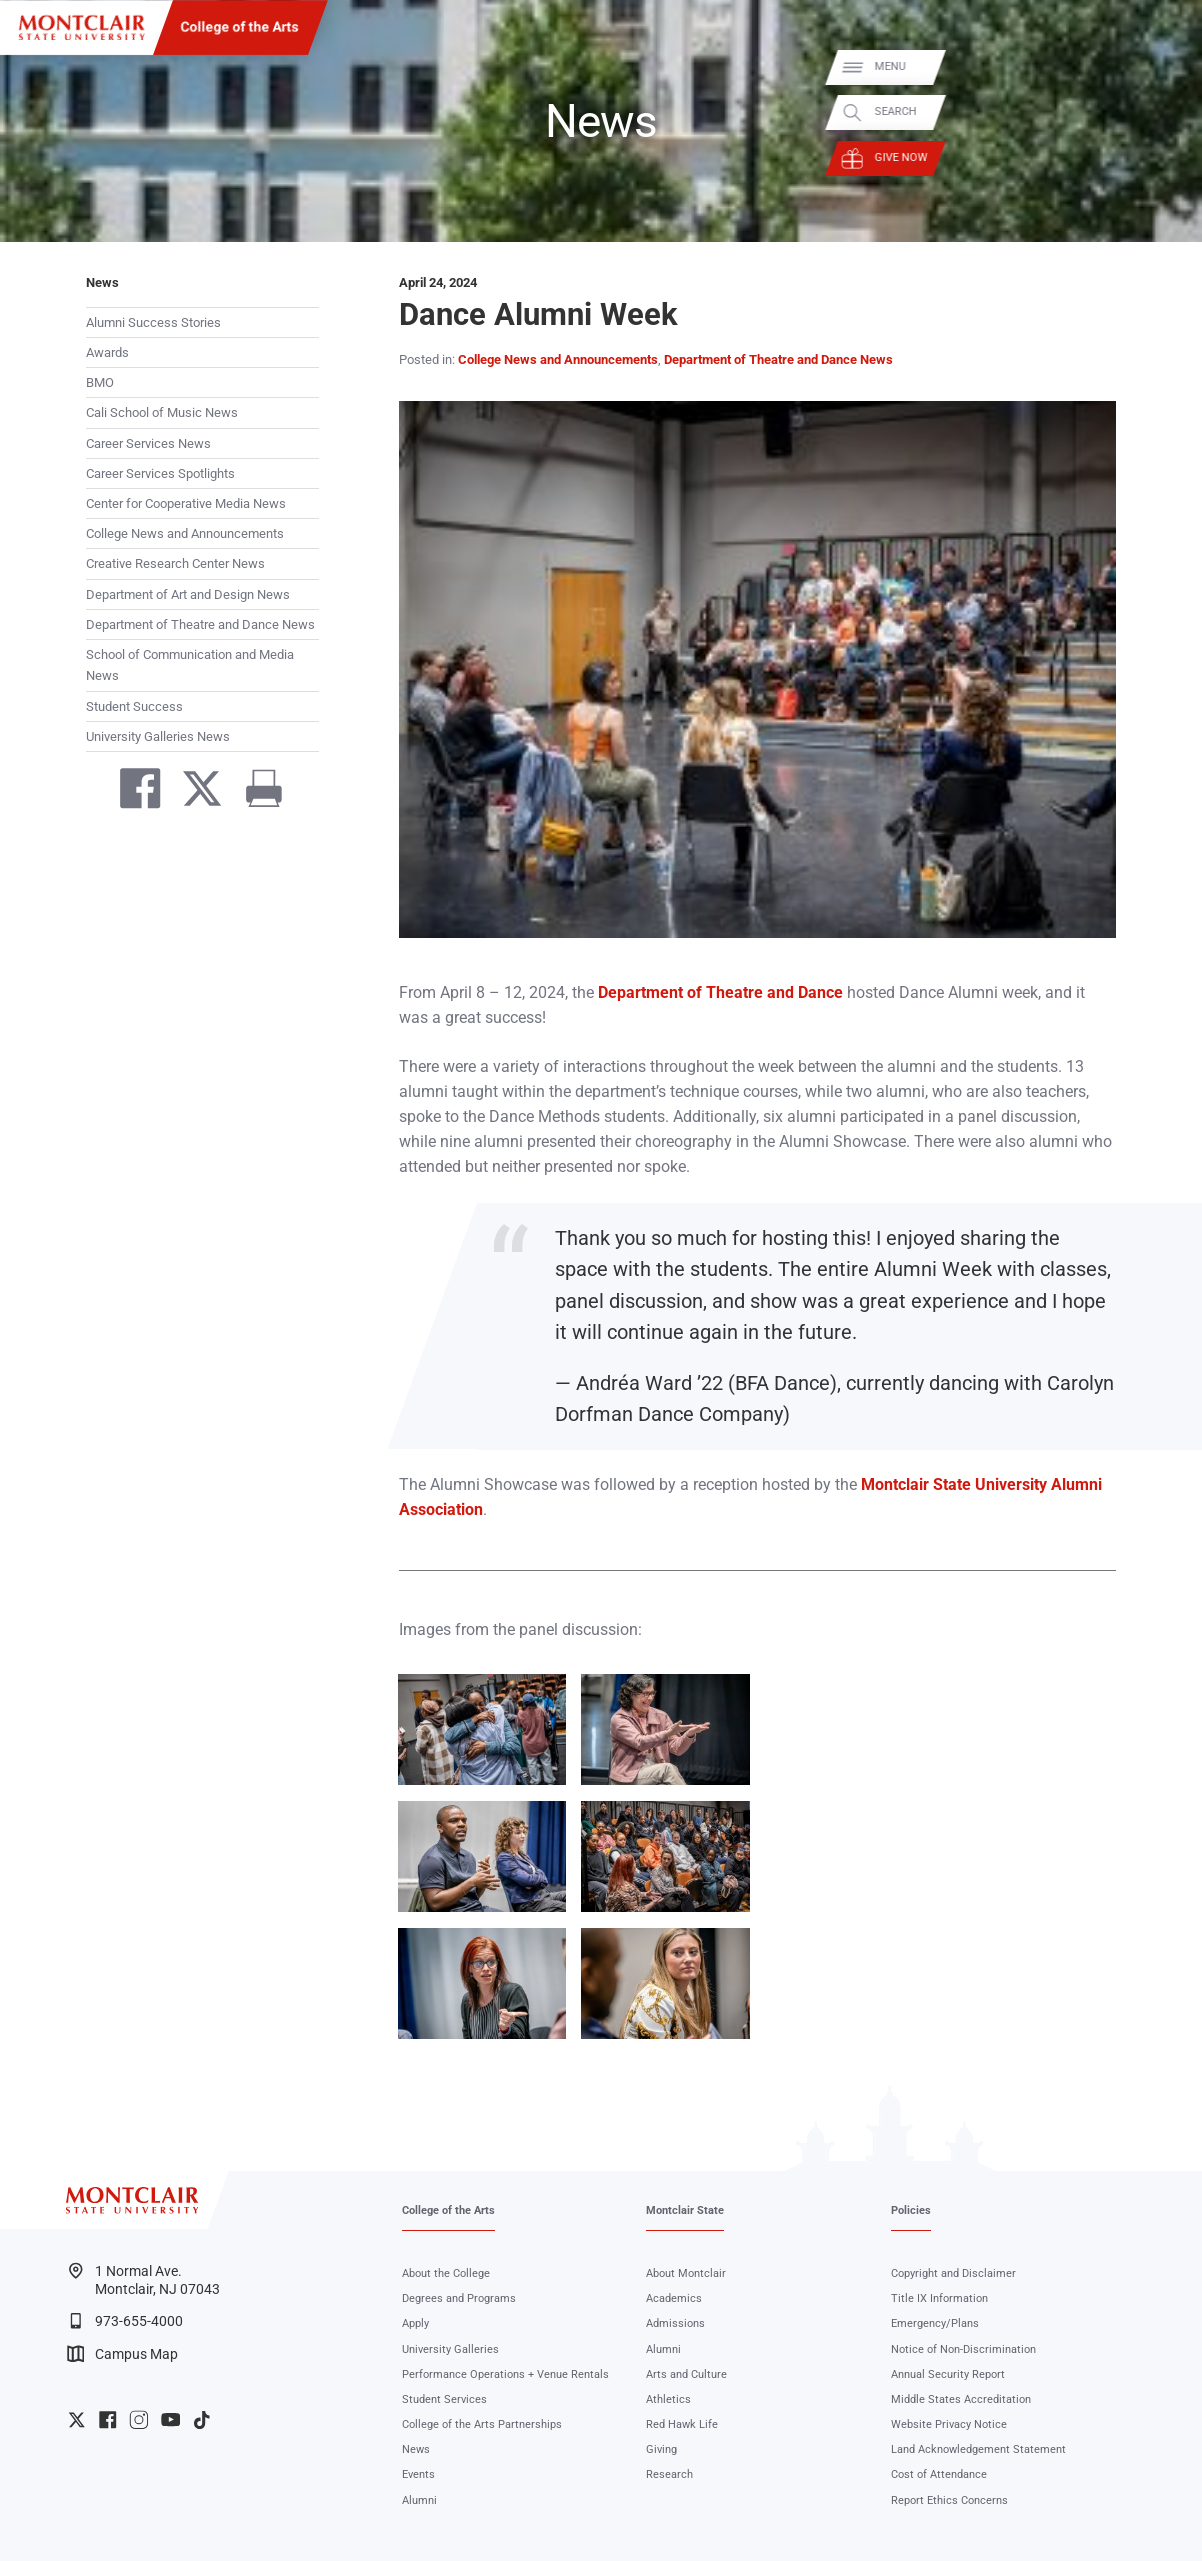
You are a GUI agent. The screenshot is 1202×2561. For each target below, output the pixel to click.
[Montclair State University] (81, 27)
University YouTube (171, 2420)
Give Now (1171, 157)
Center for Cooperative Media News (186, 503)
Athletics (668, 2399)
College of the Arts (240, 27)
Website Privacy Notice (949, 2424)
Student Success (134, 706)
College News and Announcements (185, 533)
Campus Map (122, 2354)
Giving (661, 2449)
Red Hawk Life (682, 2424)
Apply (415, 2323)
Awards (107, 352)
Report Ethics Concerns (949, 2500)
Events (418, 2474)
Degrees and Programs (459, 2298)
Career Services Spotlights (160, 473)
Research (669, 2474)
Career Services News (148, 443)
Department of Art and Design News (188, 594)
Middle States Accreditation (961, 2399)
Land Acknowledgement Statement (978, 2449)
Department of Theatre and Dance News (200, 624)
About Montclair (686, 2273)
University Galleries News (158, 736)
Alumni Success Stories (153, 322)
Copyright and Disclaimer (953, 2273)
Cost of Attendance (939, 2474)
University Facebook (108, 2420)
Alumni (419, 2500)
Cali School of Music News (162, 412)
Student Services (444, 2399)
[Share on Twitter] (194, 792)
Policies (911, 2210)
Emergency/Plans (935, 2323)
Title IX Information (939, 2298)
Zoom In (530, 1689)
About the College (446, 2273)
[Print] (257, 792)
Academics (674, 2298)
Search (1166, 112)
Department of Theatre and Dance (720, 993)
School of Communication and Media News (190, 665)
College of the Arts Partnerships (482, 2424)
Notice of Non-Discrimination (963, 2349)
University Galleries (450, 2349)
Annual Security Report (948, 2374)
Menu (1160, 67)
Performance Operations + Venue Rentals (505, 2374)
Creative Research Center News (175, 563)
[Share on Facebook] (132, 792)
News (102, 282)
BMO (100, 382)
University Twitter (77, 2420)
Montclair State (685, 2210)
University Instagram (139, 2420)
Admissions (675, 2323)
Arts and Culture (686, 2374)
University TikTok (202, 2420)
